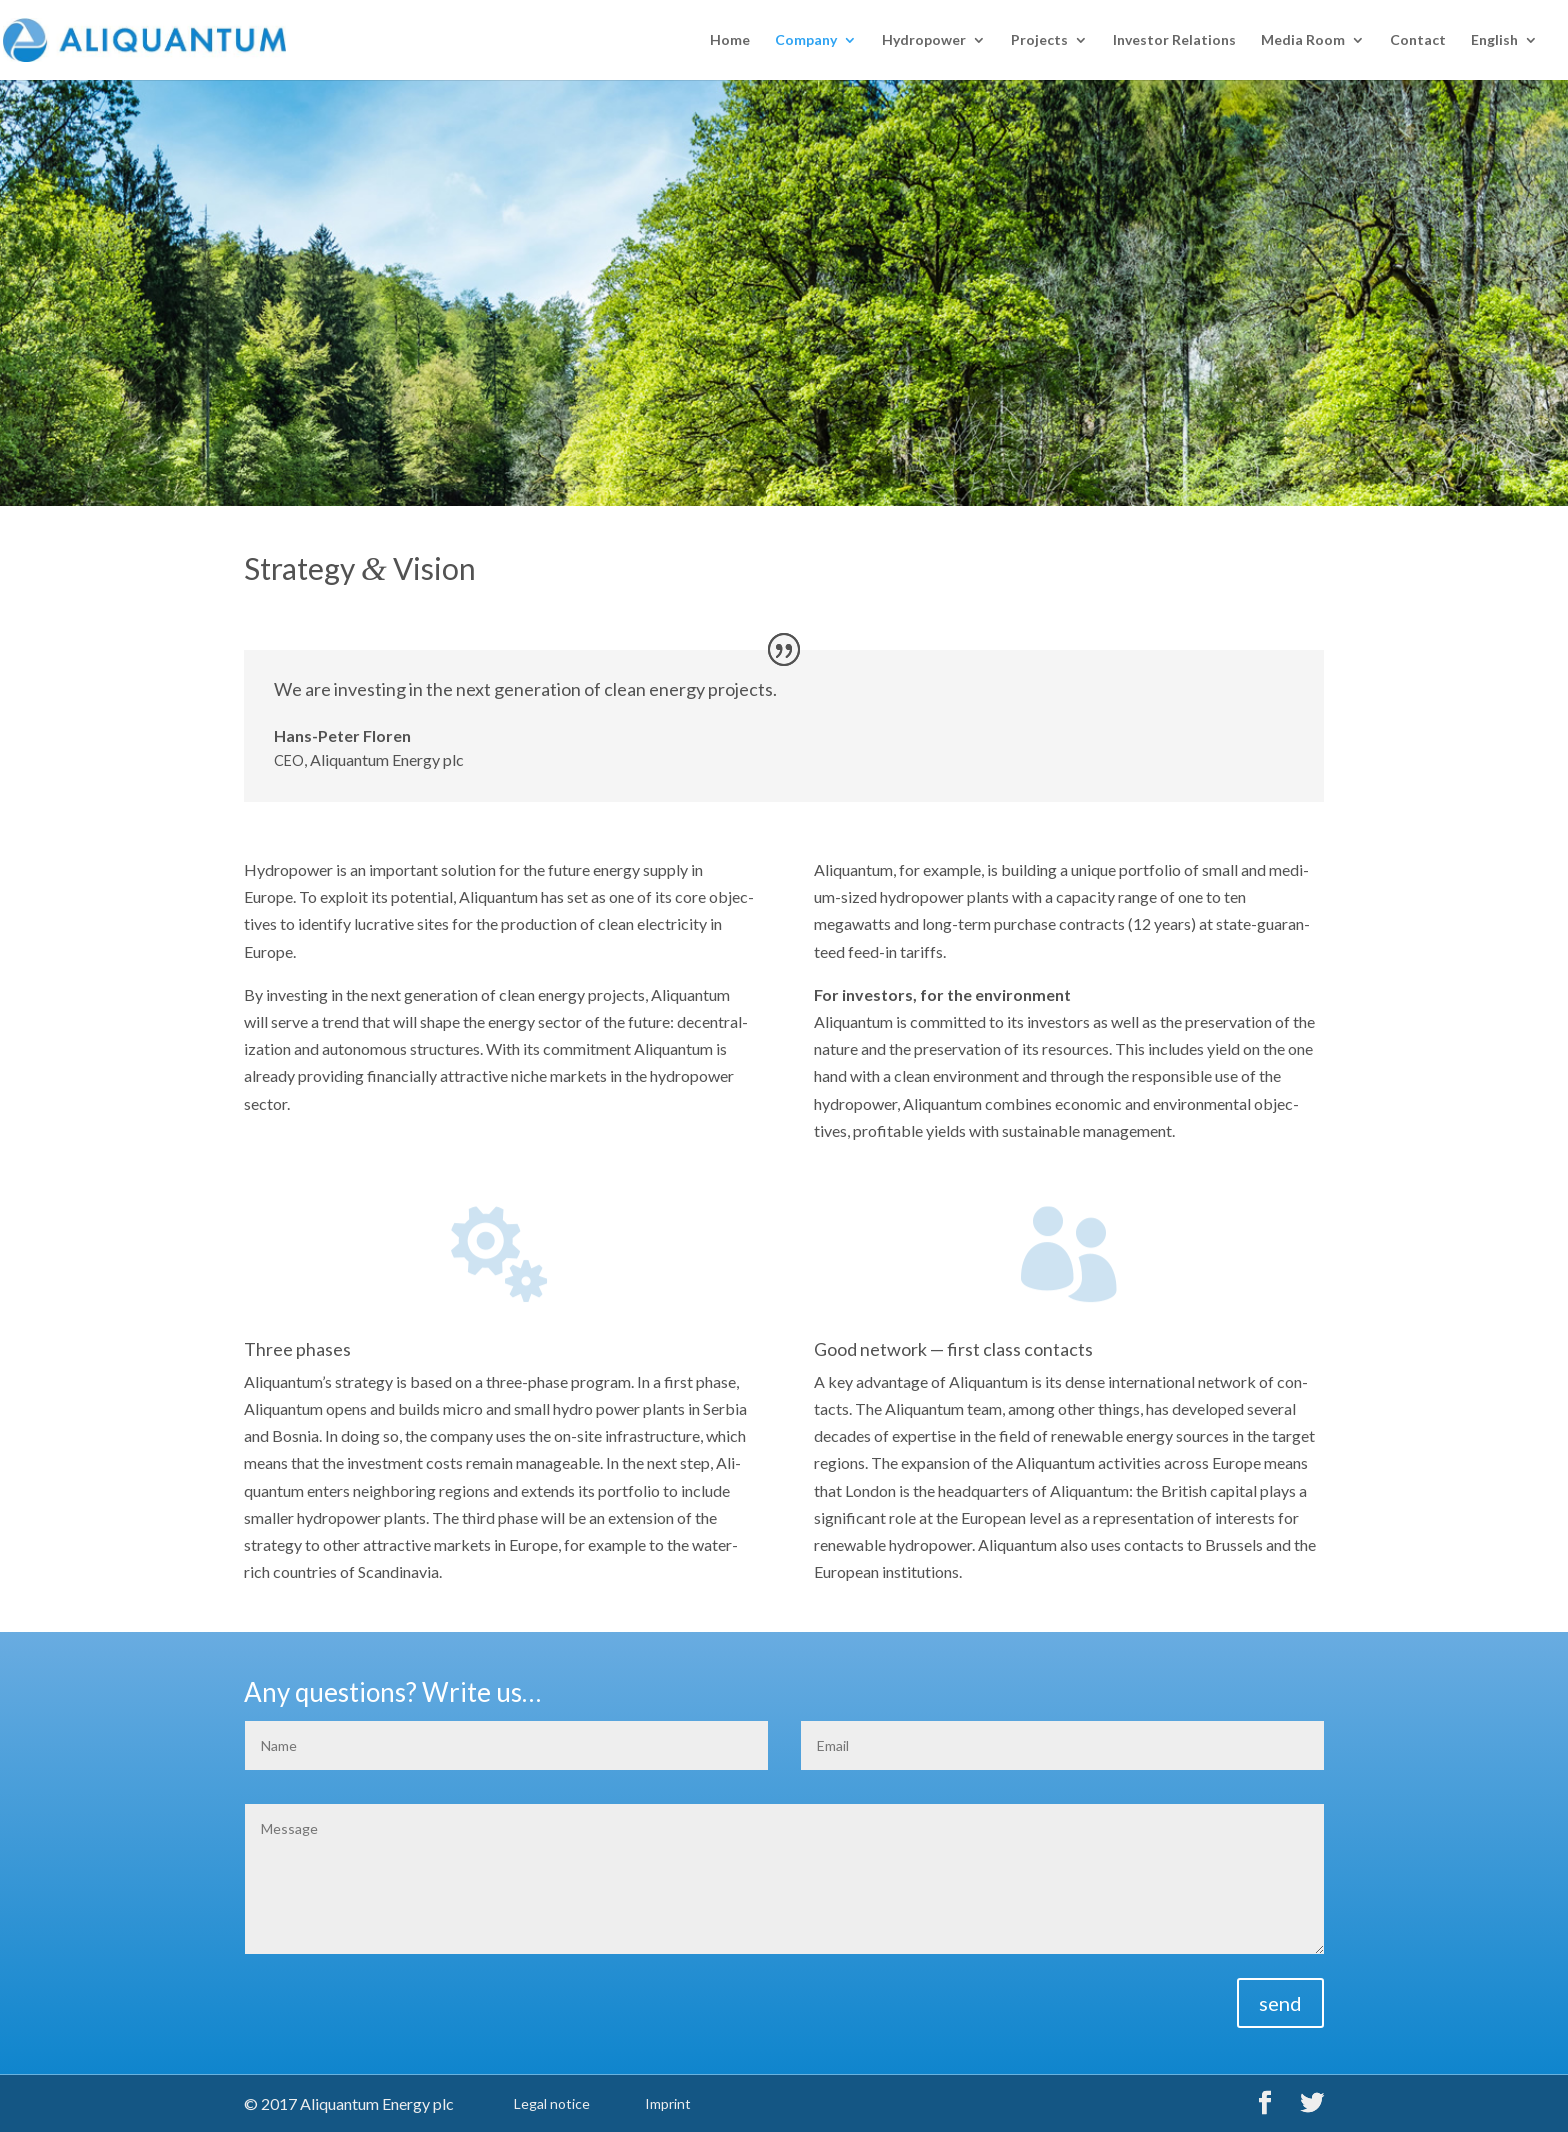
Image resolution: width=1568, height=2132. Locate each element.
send (1280, 2003)
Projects (1039, 40)
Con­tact (1418, 40)
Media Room (1303, 40)
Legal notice (552, 2103)
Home (730, 40)
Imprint (668, 2103)
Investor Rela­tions (1174, 40)
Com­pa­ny (806, 40)
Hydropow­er (924, 40)
